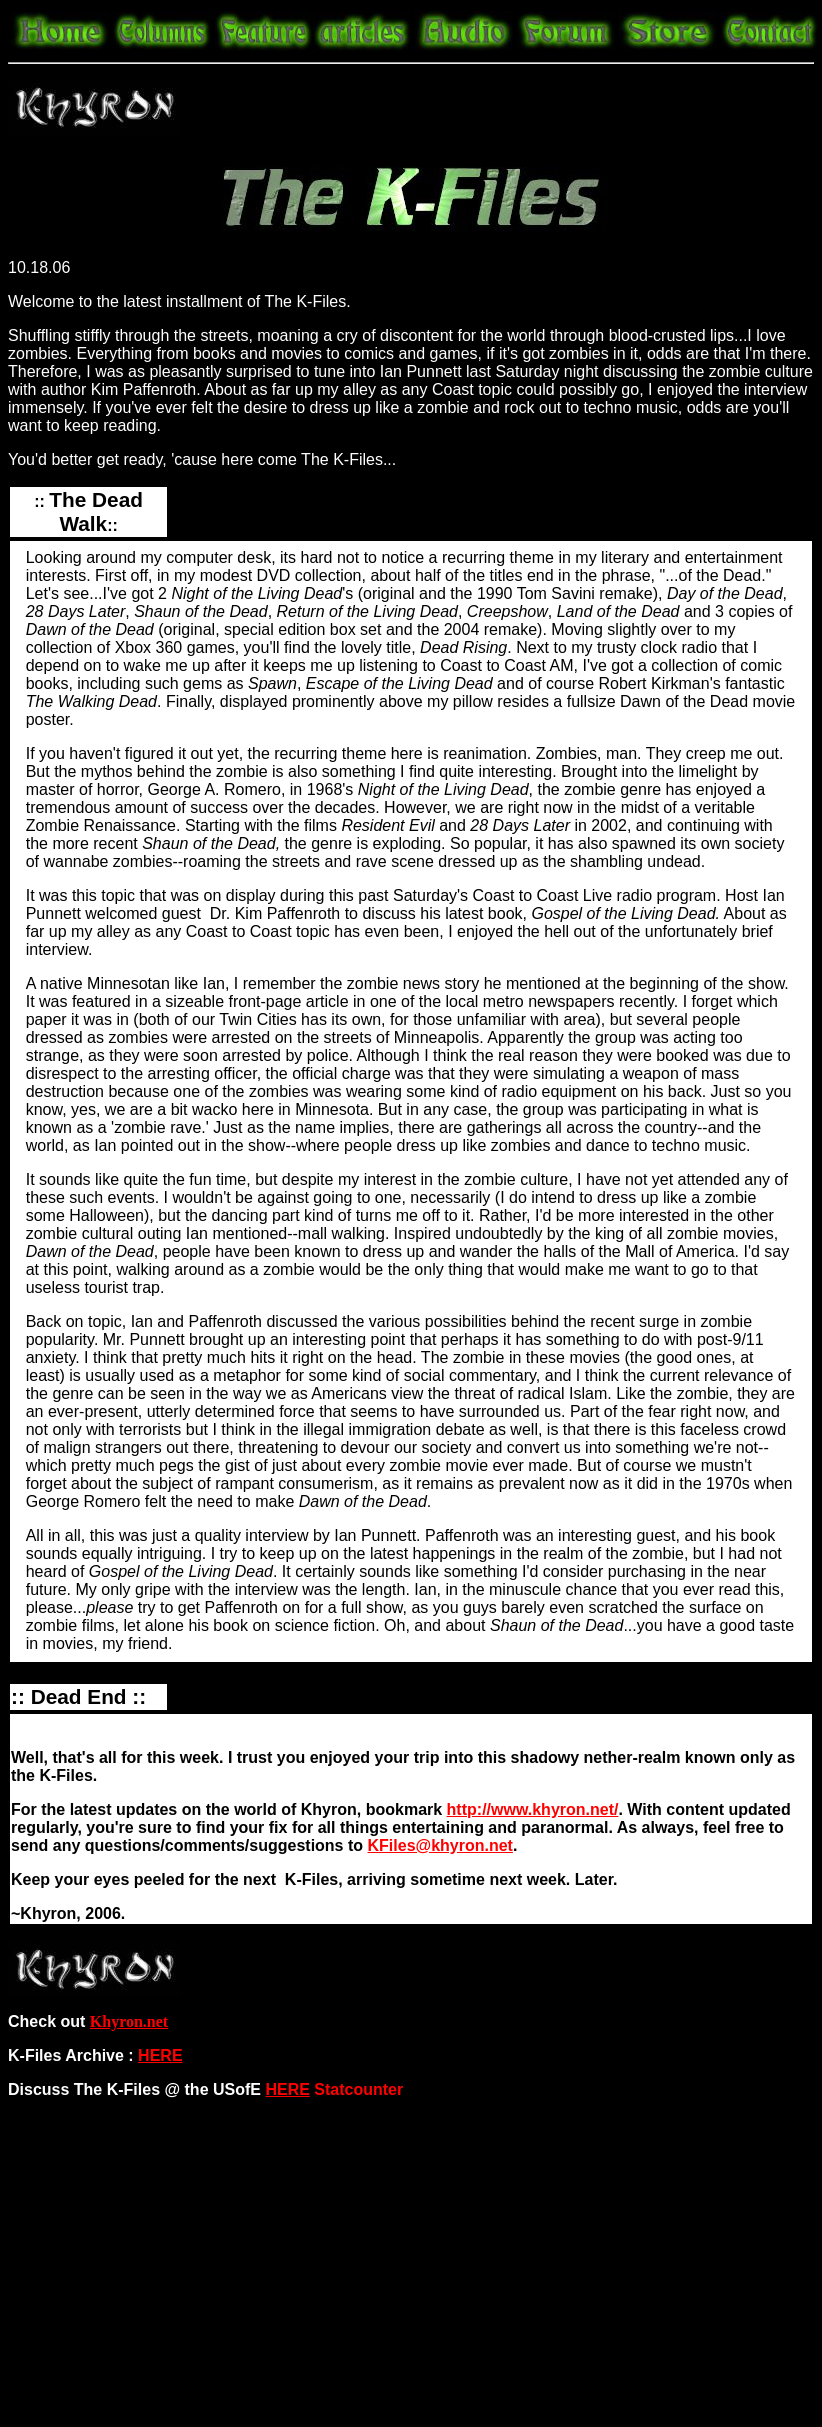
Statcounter (358, 2089)
